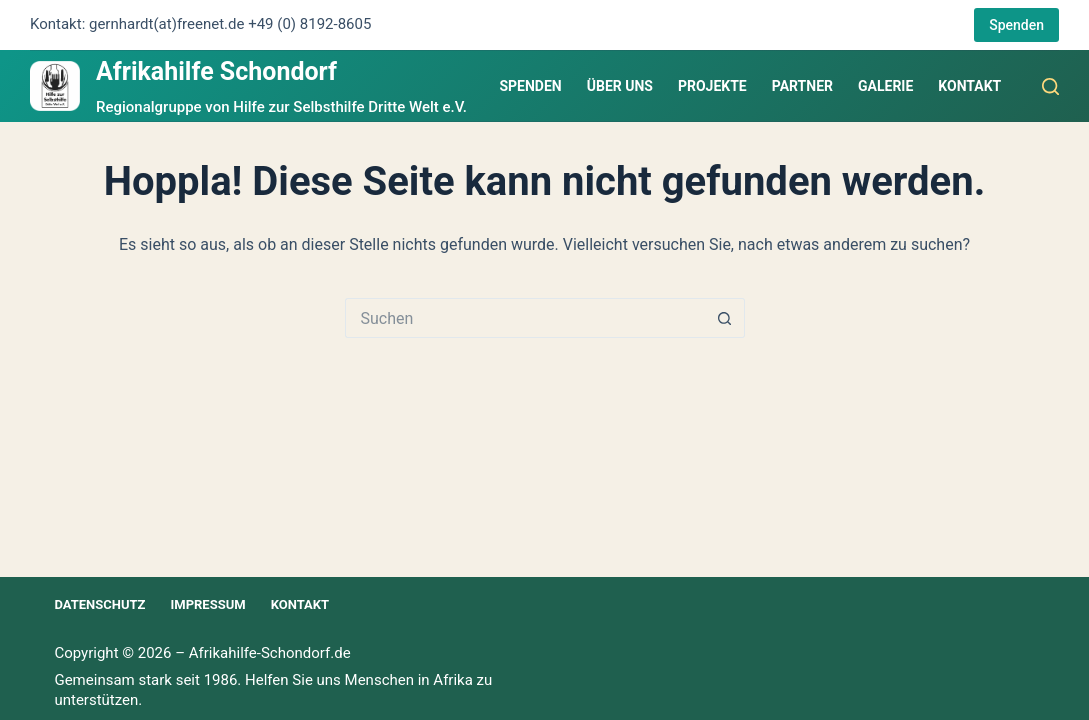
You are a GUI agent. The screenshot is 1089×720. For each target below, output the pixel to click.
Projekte (712, 86)
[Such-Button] (725, 318)
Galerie (885, 86)
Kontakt (969, 86)
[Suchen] (1050, 86)
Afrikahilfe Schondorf (216, 71)
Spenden (1016, 25)
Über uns (620, 86)
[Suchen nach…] (525, 318)
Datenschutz (99, 604)
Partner (802, 86)
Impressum (207, 604)
